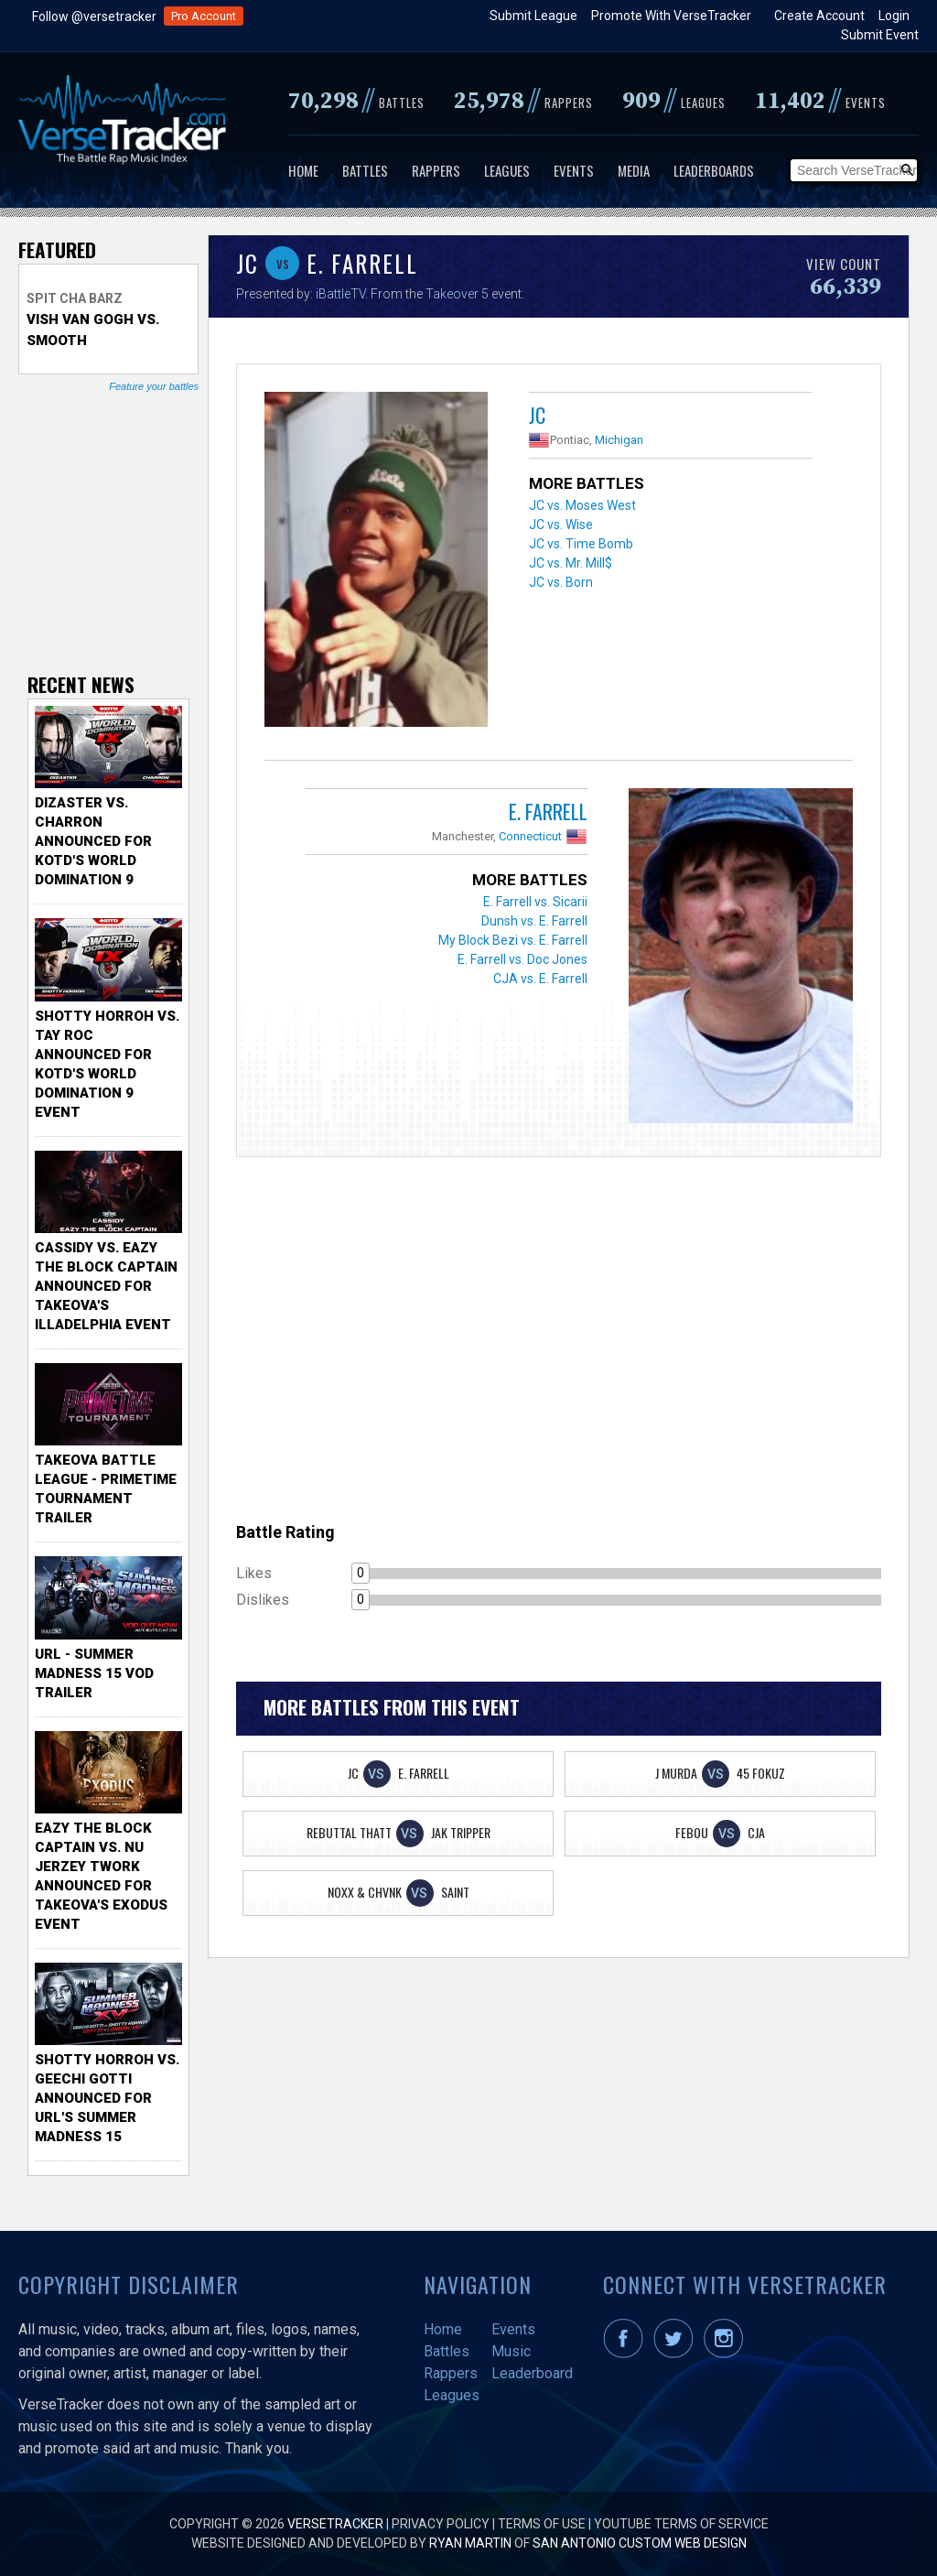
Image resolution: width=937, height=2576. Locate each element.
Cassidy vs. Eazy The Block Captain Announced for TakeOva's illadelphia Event (106, 1286)
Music (511, 2351)
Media (634, 170)
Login (894, 15)
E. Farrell (548, 811)
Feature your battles (154, 386)
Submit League (533, 15)
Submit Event (880, 34)
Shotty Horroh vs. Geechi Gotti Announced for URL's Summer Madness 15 (107, 2098)
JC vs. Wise (561, 524)
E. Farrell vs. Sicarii (535, 901)
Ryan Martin (470, 2543)
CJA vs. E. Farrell (540, 978)
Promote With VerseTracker (671, 15)
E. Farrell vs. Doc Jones (522, 959)
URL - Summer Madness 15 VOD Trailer (94, 1673)
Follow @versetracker (94, 16)
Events (574, 170)
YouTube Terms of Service (681, 2523)
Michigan (619, 440)
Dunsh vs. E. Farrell (534, 921)
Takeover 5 (457, 294)
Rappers (436, 170)
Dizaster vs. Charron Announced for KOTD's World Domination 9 (93, 841)
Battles (365, 170)
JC (537, 414)
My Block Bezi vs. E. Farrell (512, 940)
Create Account (819, 15)
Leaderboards (713, 170)
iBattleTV (340, 294)
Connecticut (530, 836)
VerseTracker (335, 2523)
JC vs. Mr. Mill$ (570, 563)
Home (303, 170)
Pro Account (203, 16)
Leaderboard (532, 2373)
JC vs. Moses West (582, 505)
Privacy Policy (441, 2523)
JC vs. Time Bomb (581, 543)
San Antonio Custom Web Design (640, 2543)
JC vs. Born (561, 582)
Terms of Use (542, 2523)
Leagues (507, 170)
